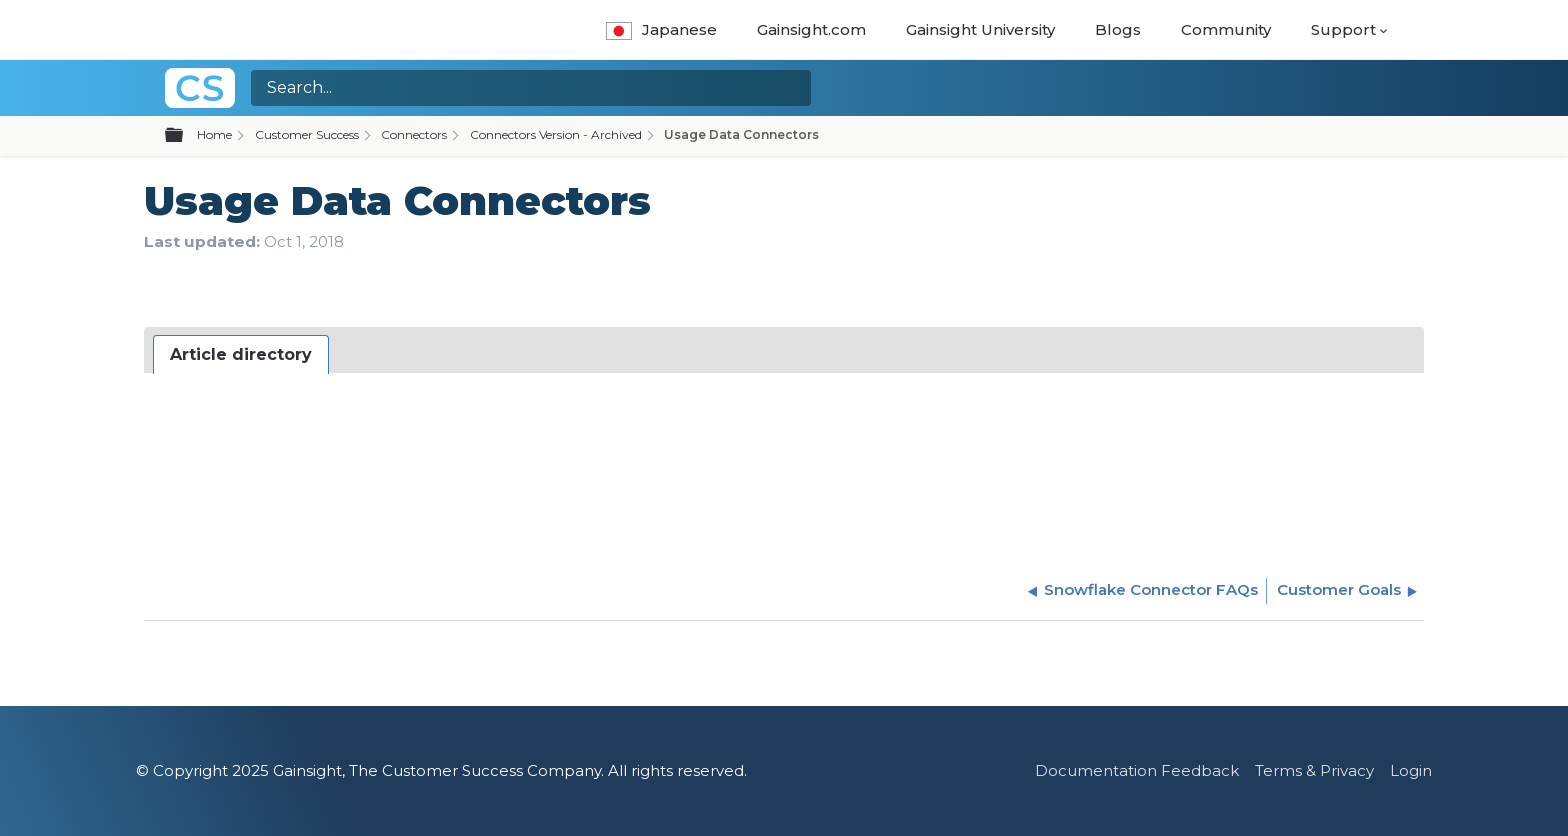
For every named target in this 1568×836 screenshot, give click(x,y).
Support (1343, 29)
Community (1226, 29)
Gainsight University (980, 29)
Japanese (661, 29)
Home (214, 134)
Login (1411, 770)
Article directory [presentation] (241, 354)
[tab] (241, 355)
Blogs (1118, 29)
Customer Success (307, 134)
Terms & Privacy (1314, 770)
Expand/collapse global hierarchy (186, 136)
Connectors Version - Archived (556, 134)
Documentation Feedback (1137, 770)
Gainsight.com (811, 29)
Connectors (414, 134)
